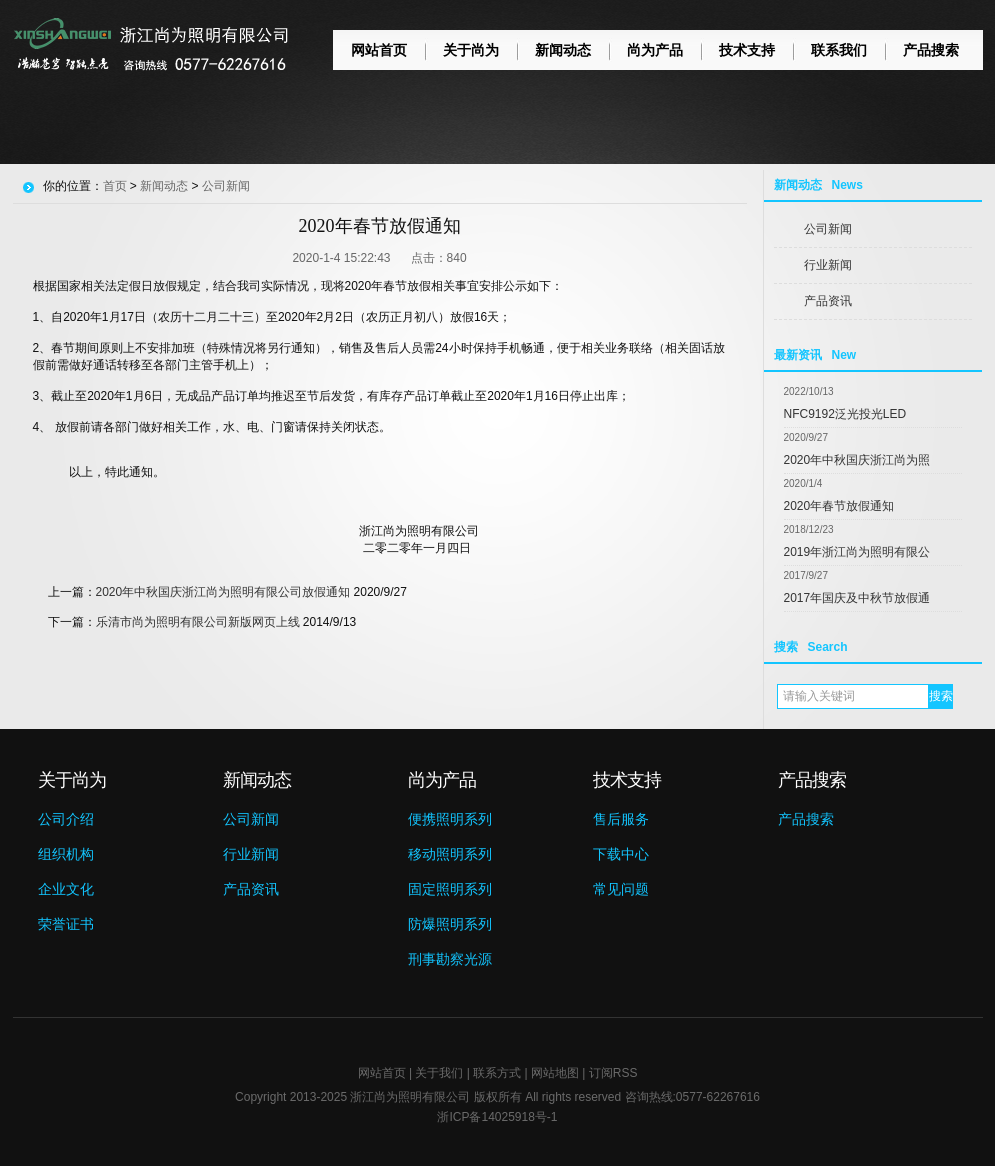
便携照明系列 (450, 819)
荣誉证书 (66, 924)
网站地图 (555, 1073)
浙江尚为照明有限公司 (410, 1097)
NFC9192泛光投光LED (845, 414)
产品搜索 (931, 50)
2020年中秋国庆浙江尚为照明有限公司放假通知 (223, 592)
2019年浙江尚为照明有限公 (857, 552)
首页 (115, 186)
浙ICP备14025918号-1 (497, 1117)
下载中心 (621, 854)
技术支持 (747, 50)
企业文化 (66, 889)
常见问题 (621, 889)
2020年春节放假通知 (839, 506)
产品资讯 (828, 301)
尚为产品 (655, 50)
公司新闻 (828, 229)
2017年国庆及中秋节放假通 (857, 598)
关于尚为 (471, 50)
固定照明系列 (450, 889)
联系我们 (839, 50)
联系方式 (497, 1073)
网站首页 (379, 50)
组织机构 (66, 854)
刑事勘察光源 (450, 959)
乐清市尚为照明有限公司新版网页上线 (198, 622)
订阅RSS (613, 1073)
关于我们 (439, 1073)
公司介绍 (66, 819)
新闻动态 (563, 50)
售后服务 (621, 819)
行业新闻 (828, 265)
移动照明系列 (450, 854)
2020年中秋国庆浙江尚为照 (857, 460)
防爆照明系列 (450, 924)
